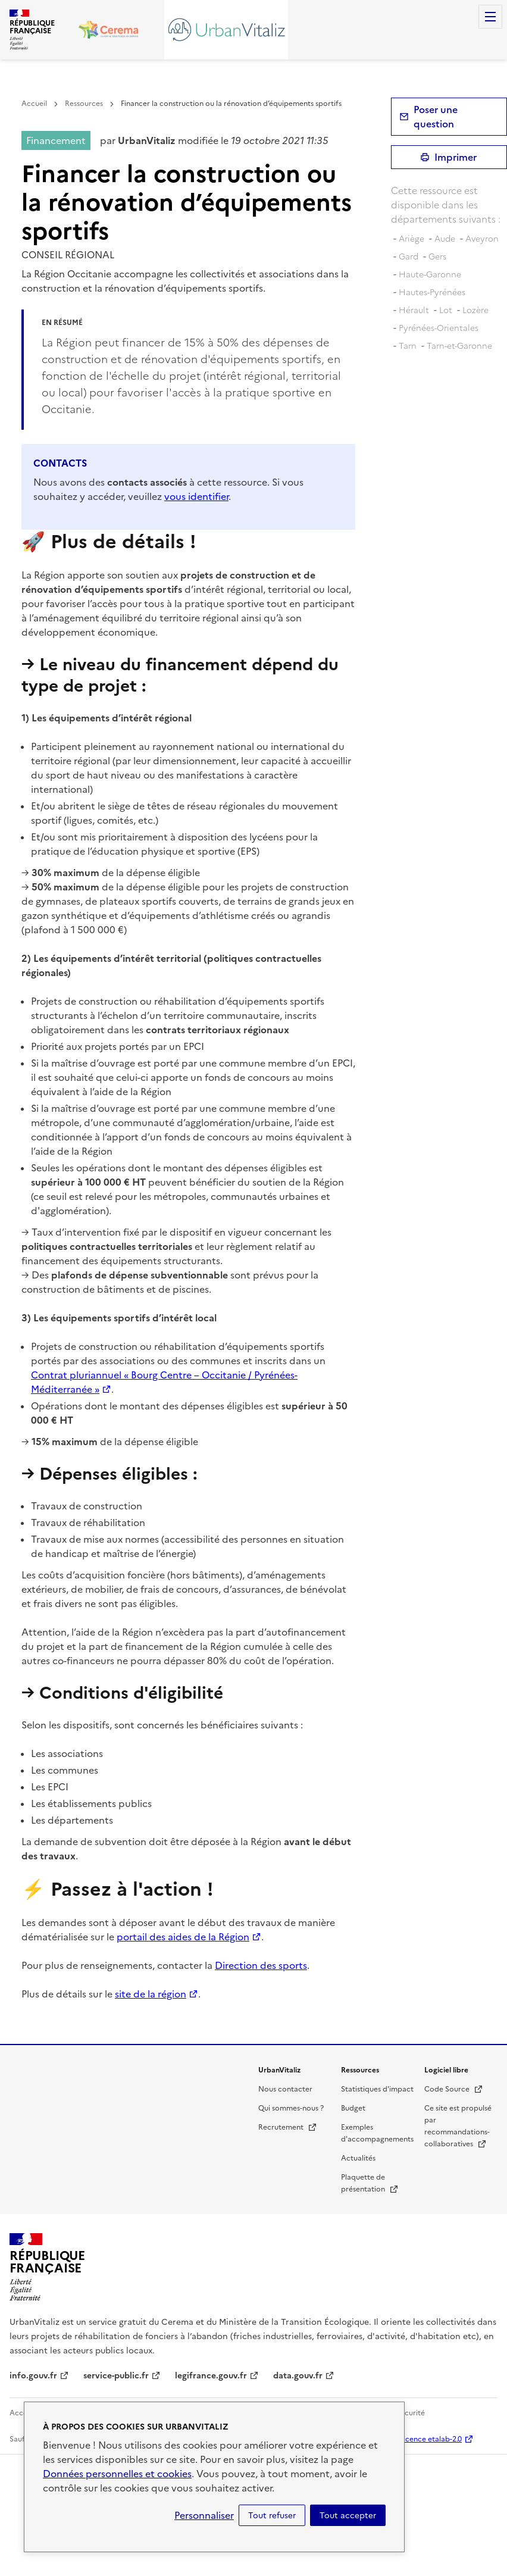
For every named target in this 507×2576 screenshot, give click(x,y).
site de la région (150, 1994)
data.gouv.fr (298, 2375)
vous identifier (196, 496)
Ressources (84, 103)
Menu (490, 17)
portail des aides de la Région (183, 1937)
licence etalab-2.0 (432, 2439)
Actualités (358, 2158)
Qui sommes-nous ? (291, 2108)
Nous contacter (285, 2089)
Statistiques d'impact (377, 2089)
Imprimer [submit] (455, 157)
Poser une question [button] (436, 116)
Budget (353, 2108)
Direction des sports (261, 1965)
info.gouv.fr (33, 2375)
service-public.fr (116, 2375)
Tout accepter (348, 2515)
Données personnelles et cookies (117, 2473)
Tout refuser (272, 2515)
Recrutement (287, 2127)
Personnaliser (204, 2515)
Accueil (34, 103)
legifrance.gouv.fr (211, 2375)
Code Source (453, 2089)
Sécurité (410, 2413)
